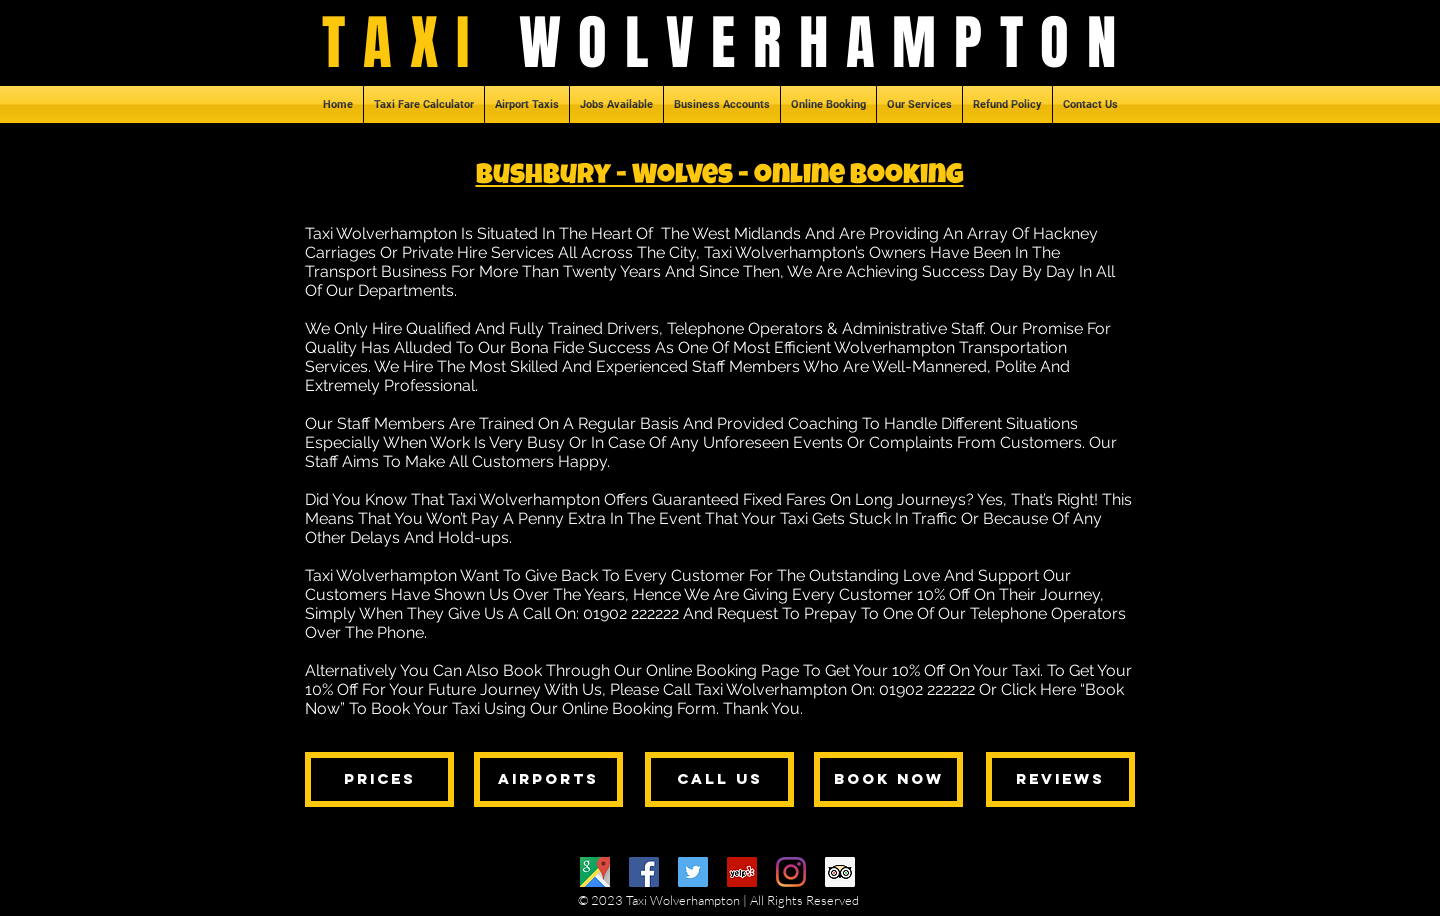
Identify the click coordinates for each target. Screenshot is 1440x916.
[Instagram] (791, 872)
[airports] (548, 779)
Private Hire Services (478, 252)
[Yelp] (742, 872)
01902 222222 (631, 613)
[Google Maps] (595, 872)
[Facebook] (644, 872)
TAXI (420, 43)
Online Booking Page (722, 670)
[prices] (379, 779)
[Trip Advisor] (840, 872)
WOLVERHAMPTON (826, 43)
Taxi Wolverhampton (381, 233)
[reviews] (1060, 779)
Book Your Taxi (425, 708)
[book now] (888, 779)
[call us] (719, 779)
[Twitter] (693, 872)
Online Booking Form (639, 708)
